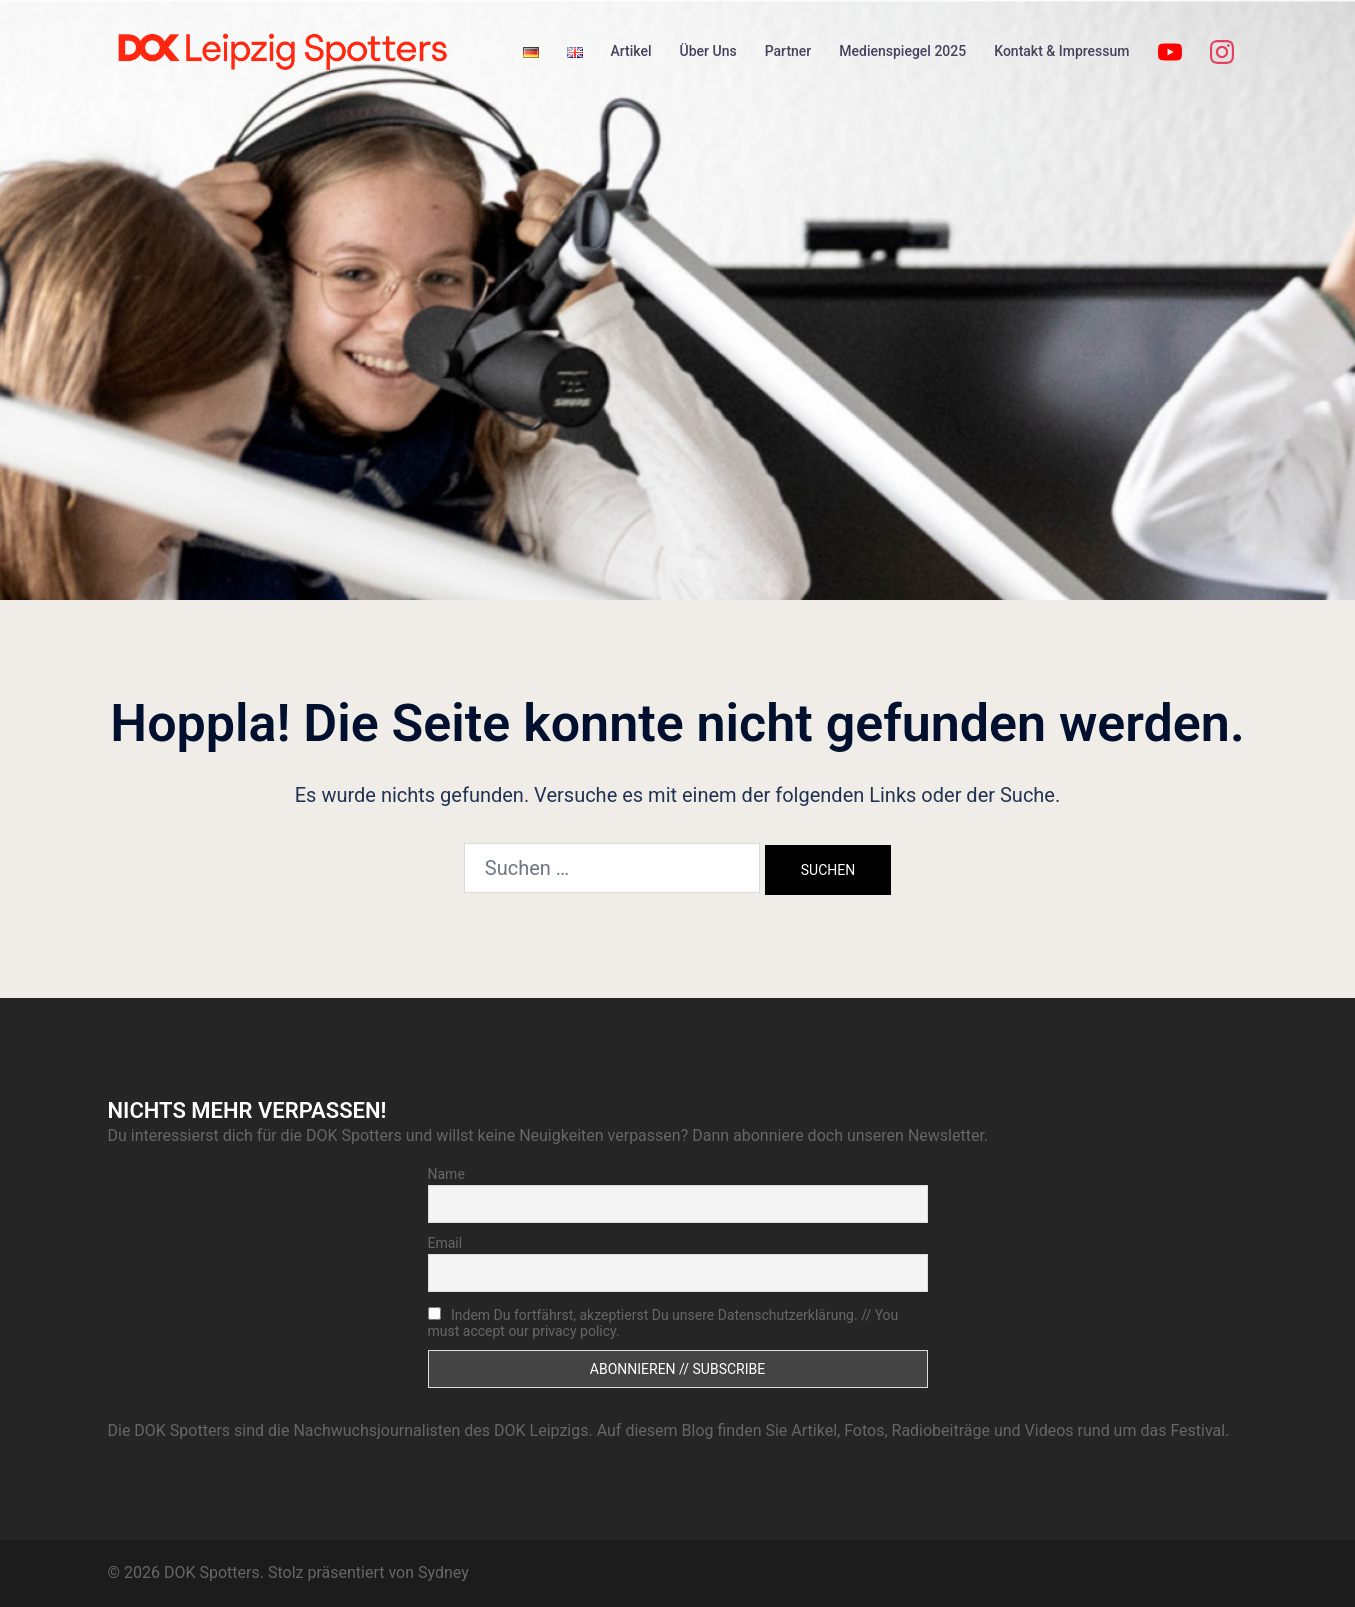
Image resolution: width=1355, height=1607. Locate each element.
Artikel (631, 51)
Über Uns (708, 51)
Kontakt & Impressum (1061, 51)
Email (445, 1243)
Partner (788, 51)
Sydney (443, 1572)
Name (446, 1174)
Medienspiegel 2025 (902, 51)
